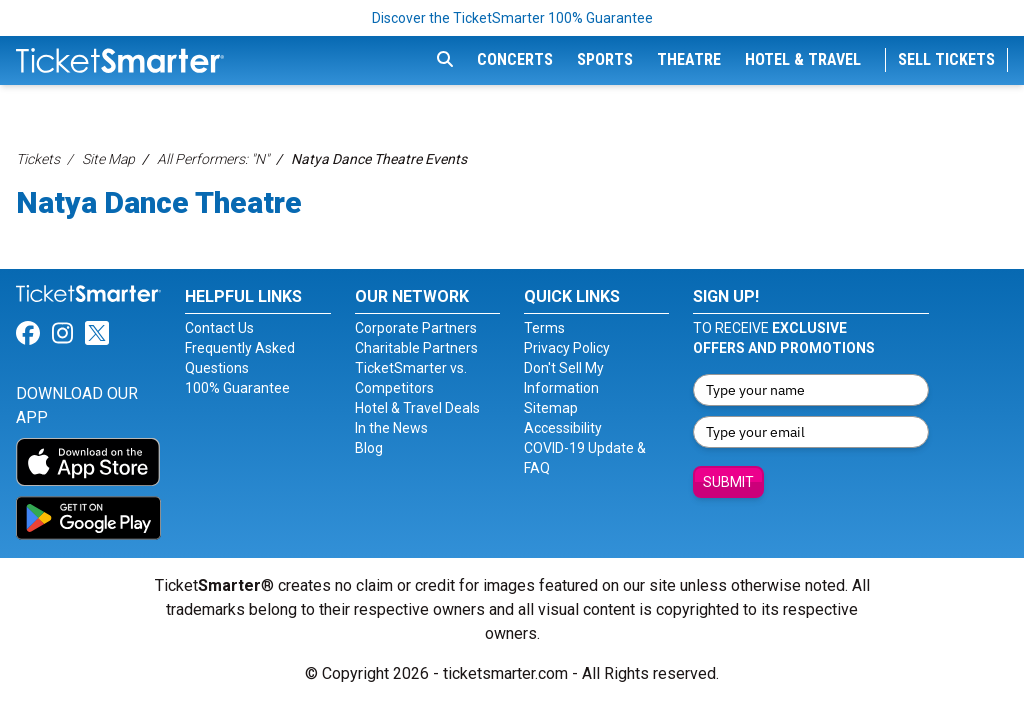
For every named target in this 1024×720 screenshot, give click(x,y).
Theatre (689, 59)
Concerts (515, 59)
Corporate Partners (416, 328)
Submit (728, 482)
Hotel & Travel (803, 59)
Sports (605, 59)
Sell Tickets (946, 59)
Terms (544, 328)
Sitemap (551, 408)
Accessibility (563, 428)
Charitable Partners (416, 348)
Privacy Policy (567, 348)
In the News (391, 428)
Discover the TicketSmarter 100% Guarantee (512, 18)
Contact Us (219, 328)
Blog (369, 448)
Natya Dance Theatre (159, 202)
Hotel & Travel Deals (417, 408)
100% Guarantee (237, 388)
